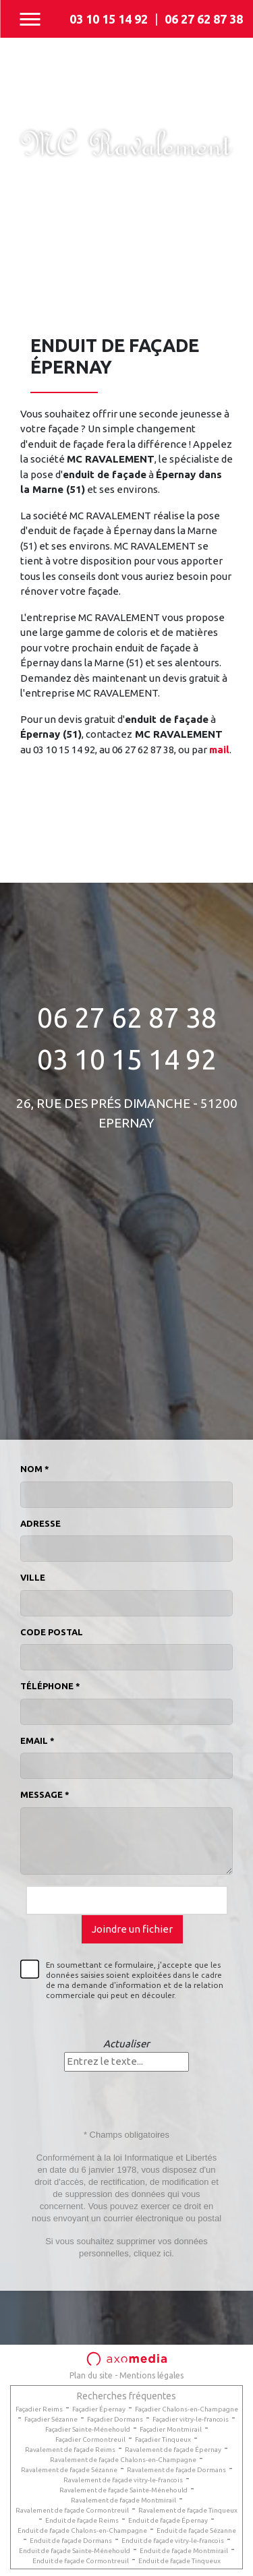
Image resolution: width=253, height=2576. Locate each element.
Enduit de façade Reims (82, 2520)
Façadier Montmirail (171, 2429)
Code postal (51, 1632)
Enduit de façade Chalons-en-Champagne (82, 2530)
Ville (32, 1577)
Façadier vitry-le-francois (190, 2419)
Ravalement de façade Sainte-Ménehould (123, 2490)
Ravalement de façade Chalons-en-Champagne (123, 2459)
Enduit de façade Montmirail (184, 2550)
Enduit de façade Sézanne (196, 2530)
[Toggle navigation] (30, 18)
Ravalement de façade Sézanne (69, 2469)
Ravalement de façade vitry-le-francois (123, 2480)
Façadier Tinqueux (163, 2439)
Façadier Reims (39, 2409)
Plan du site (91, 2375)
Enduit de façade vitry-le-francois (172, 2540)
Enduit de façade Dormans (71, 2540)
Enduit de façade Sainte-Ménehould (74, 2550)
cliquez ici (152, 2253)
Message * (44, 1794)
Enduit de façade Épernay (168, 2520)
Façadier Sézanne (51, 2419)
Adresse (40, 1523)
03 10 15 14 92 (108, 19)
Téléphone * (50, 1686)
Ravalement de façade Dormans (176, 2469)
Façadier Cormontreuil (90, 2439)
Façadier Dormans (115, 2419)
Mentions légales (151, 2375)
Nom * (34, 1468)
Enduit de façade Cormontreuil (80, 2561)
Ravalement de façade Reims (70, 2449)
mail (219, 749)
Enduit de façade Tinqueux (179, 2561)
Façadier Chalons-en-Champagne (186, 2409)
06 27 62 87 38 (204, 19)
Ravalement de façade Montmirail (123, 2500)
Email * (37, 1740)
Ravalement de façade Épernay (173, 2449)
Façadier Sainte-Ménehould (87, 2429)
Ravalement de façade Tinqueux (187, 2510)
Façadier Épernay (98, 2409)
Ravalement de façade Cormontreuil (72, 2510)
